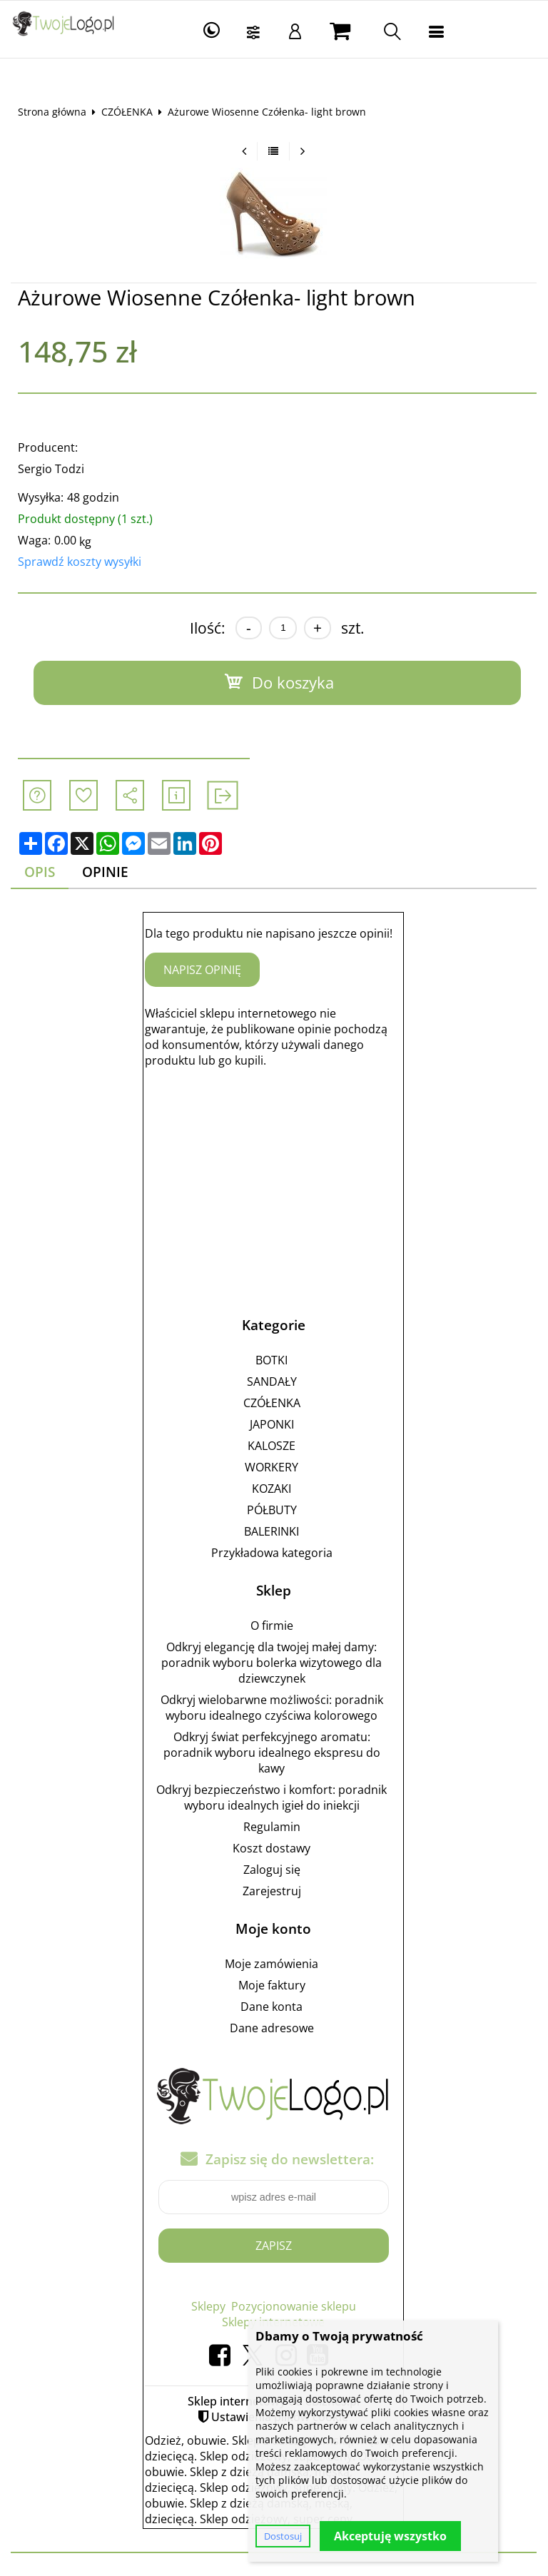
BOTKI (272, 1360)
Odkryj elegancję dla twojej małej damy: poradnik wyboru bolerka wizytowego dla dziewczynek (272, 1662)
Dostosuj (283, 2536)
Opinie (106, 871)
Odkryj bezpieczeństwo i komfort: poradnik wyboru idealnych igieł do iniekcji (272, 1797)
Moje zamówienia (272, 1964)
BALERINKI (272, 1531)
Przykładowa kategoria (272, 1553)
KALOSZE (272, 1446)
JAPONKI (272, 1424)
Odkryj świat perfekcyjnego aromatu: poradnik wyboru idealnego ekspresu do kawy (271, 1752)
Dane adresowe (272, 2028)
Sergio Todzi (51, 469)
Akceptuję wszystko (390, 2536)
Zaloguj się (271, 1869)
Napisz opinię (203, 970)
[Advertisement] (274, 1179)
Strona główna (52, 111)
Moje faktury (271, 1985)
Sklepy (208, 2306)
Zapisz (273, 2245)
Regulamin (271, 1827)
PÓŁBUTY (272, 1510)
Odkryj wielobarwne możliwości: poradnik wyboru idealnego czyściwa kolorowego (272, 1707)
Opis (39, 871)
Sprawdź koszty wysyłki (79, 561)
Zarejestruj (272, 1891)
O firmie (271, 1625)
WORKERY (272, 1467)
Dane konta (272, 2006)
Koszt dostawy (272, 1848)
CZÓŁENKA (127, 111)
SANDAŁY (272, 1381)
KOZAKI (272, 1488)
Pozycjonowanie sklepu (293, 2306)
